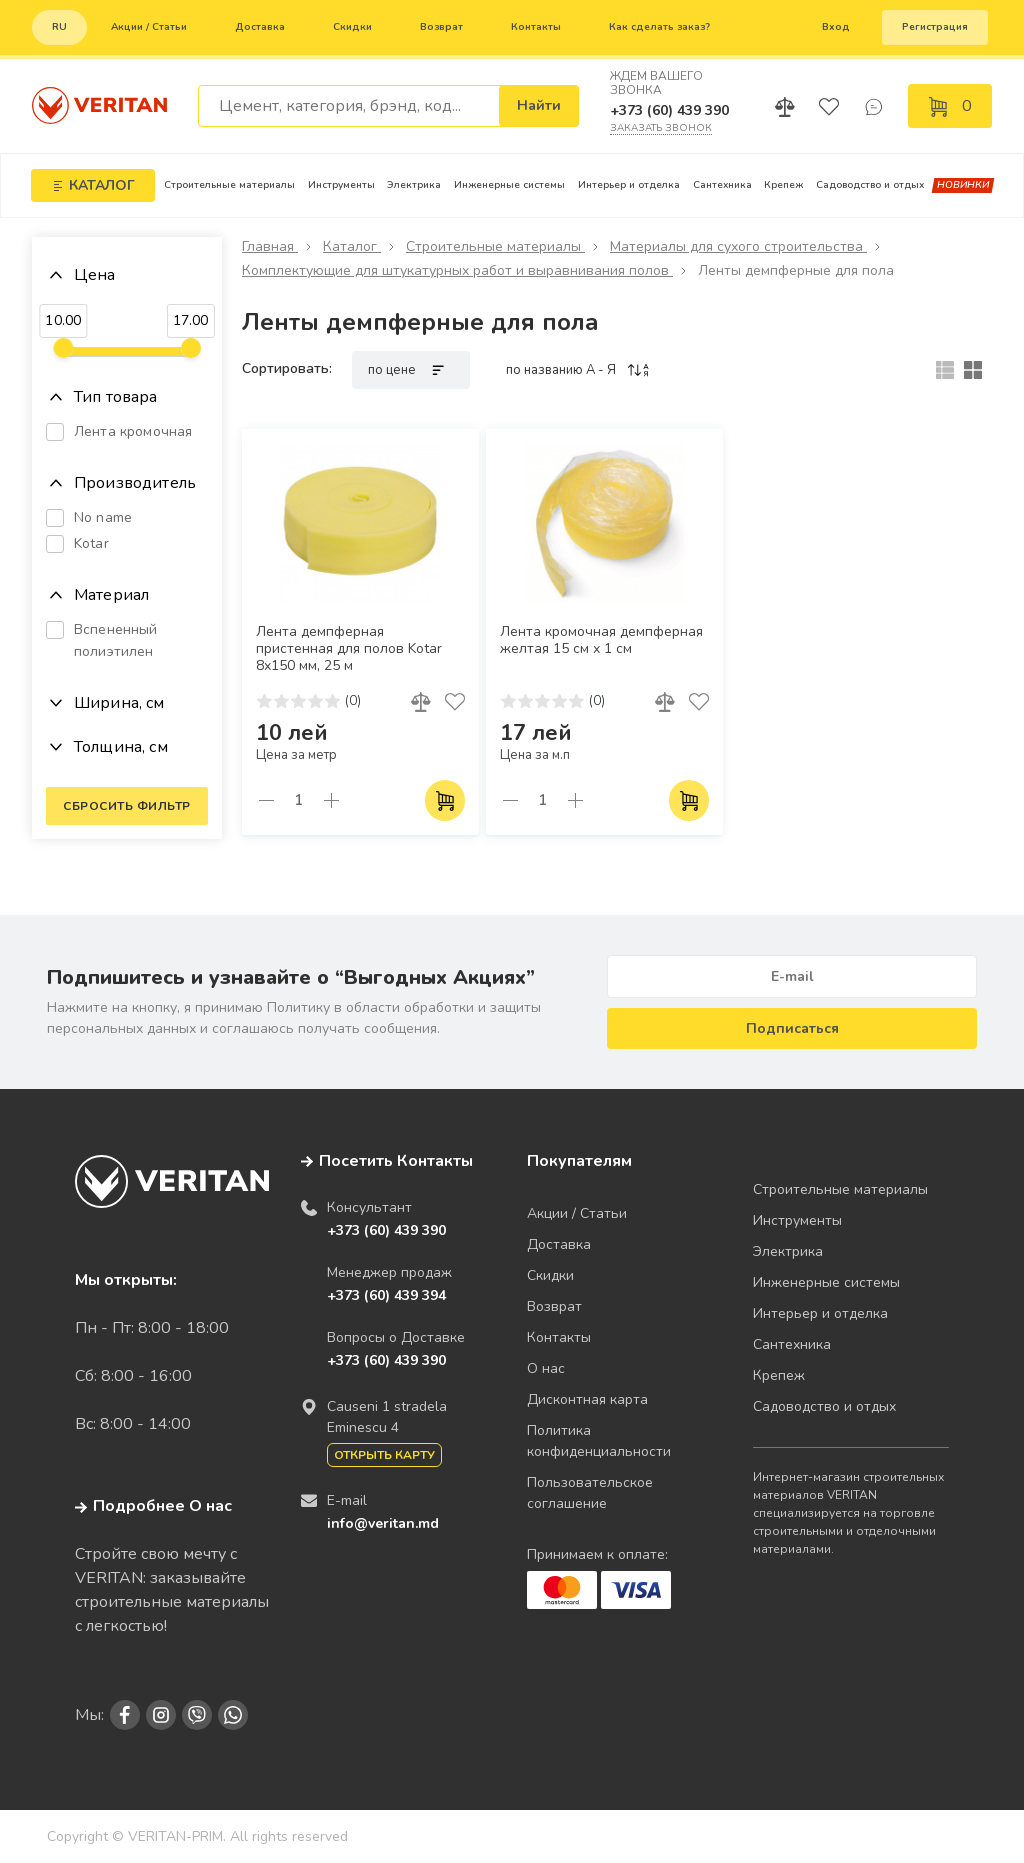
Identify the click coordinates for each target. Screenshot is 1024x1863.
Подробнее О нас (153, 1506)
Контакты (536, 27)
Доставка (260, 27)
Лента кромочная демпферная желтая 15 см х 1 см (601, 640)
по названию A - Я (578, 370)
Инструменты (341, 185)
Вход (836, 27)
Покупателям (579, 1161)
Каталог (352, 246)
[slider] (63, 348)
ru (59, 27)
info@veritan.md (383, 1523)
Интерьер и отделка (629, 185)
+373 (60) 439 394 (386, 1295)
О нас (546, 1368)
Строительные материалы (229, 185)
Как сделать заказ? (659, 27)
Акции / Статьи (149, 27)
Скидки (352, 27)
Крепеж (783, 185)
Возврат (441, 27)
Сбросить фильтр (127, 806)
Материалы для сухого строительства (738, 246)
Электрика (414, 185)
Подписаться (792, 1028)
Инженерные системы (509, 185)
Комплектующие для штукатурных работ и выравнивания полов (457, 270)
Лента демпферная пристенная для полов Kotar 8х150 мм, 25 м (349, 649)
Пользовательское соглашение (590, 1493)
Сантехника (722, 185)
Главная (270, 246)
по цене (411, 370)
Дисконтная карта (587, 1399)
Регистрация (935, 27)
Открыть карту (384, 1455)
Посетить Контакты (396, 1161)
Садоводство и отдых (870, 185)
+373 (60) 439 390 (669, 110)
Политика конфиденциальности (599, 1441)
